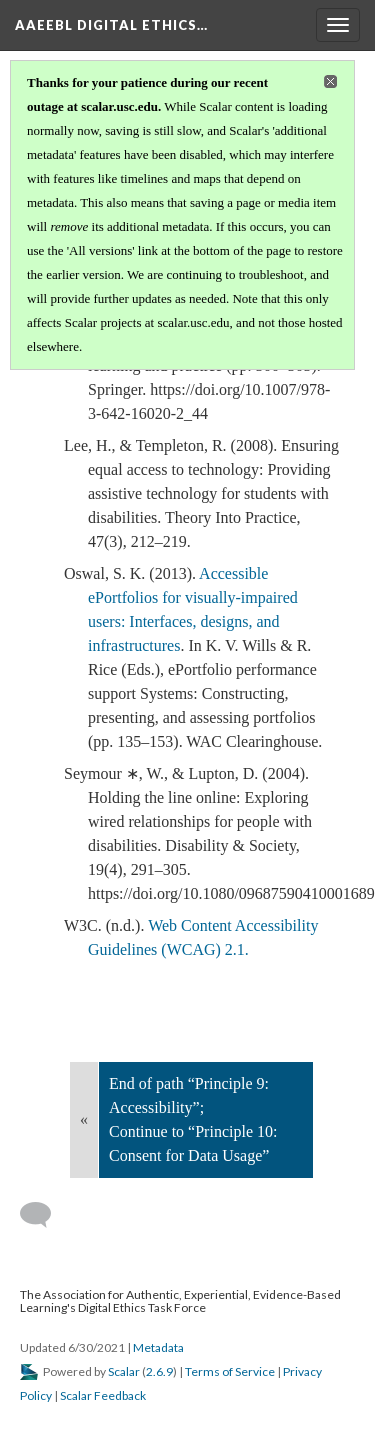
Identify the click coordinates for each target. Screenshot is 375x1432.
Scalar (124, 1371)
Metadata (158, 1347)
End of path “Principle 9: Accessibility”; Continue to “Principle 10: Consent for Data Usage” (193, 1119)
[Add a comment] (44, 1215)
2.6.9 (159, 1371)
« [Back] (84, 1119)
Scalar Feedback (103, 1395)
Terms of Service (230, 1371)
